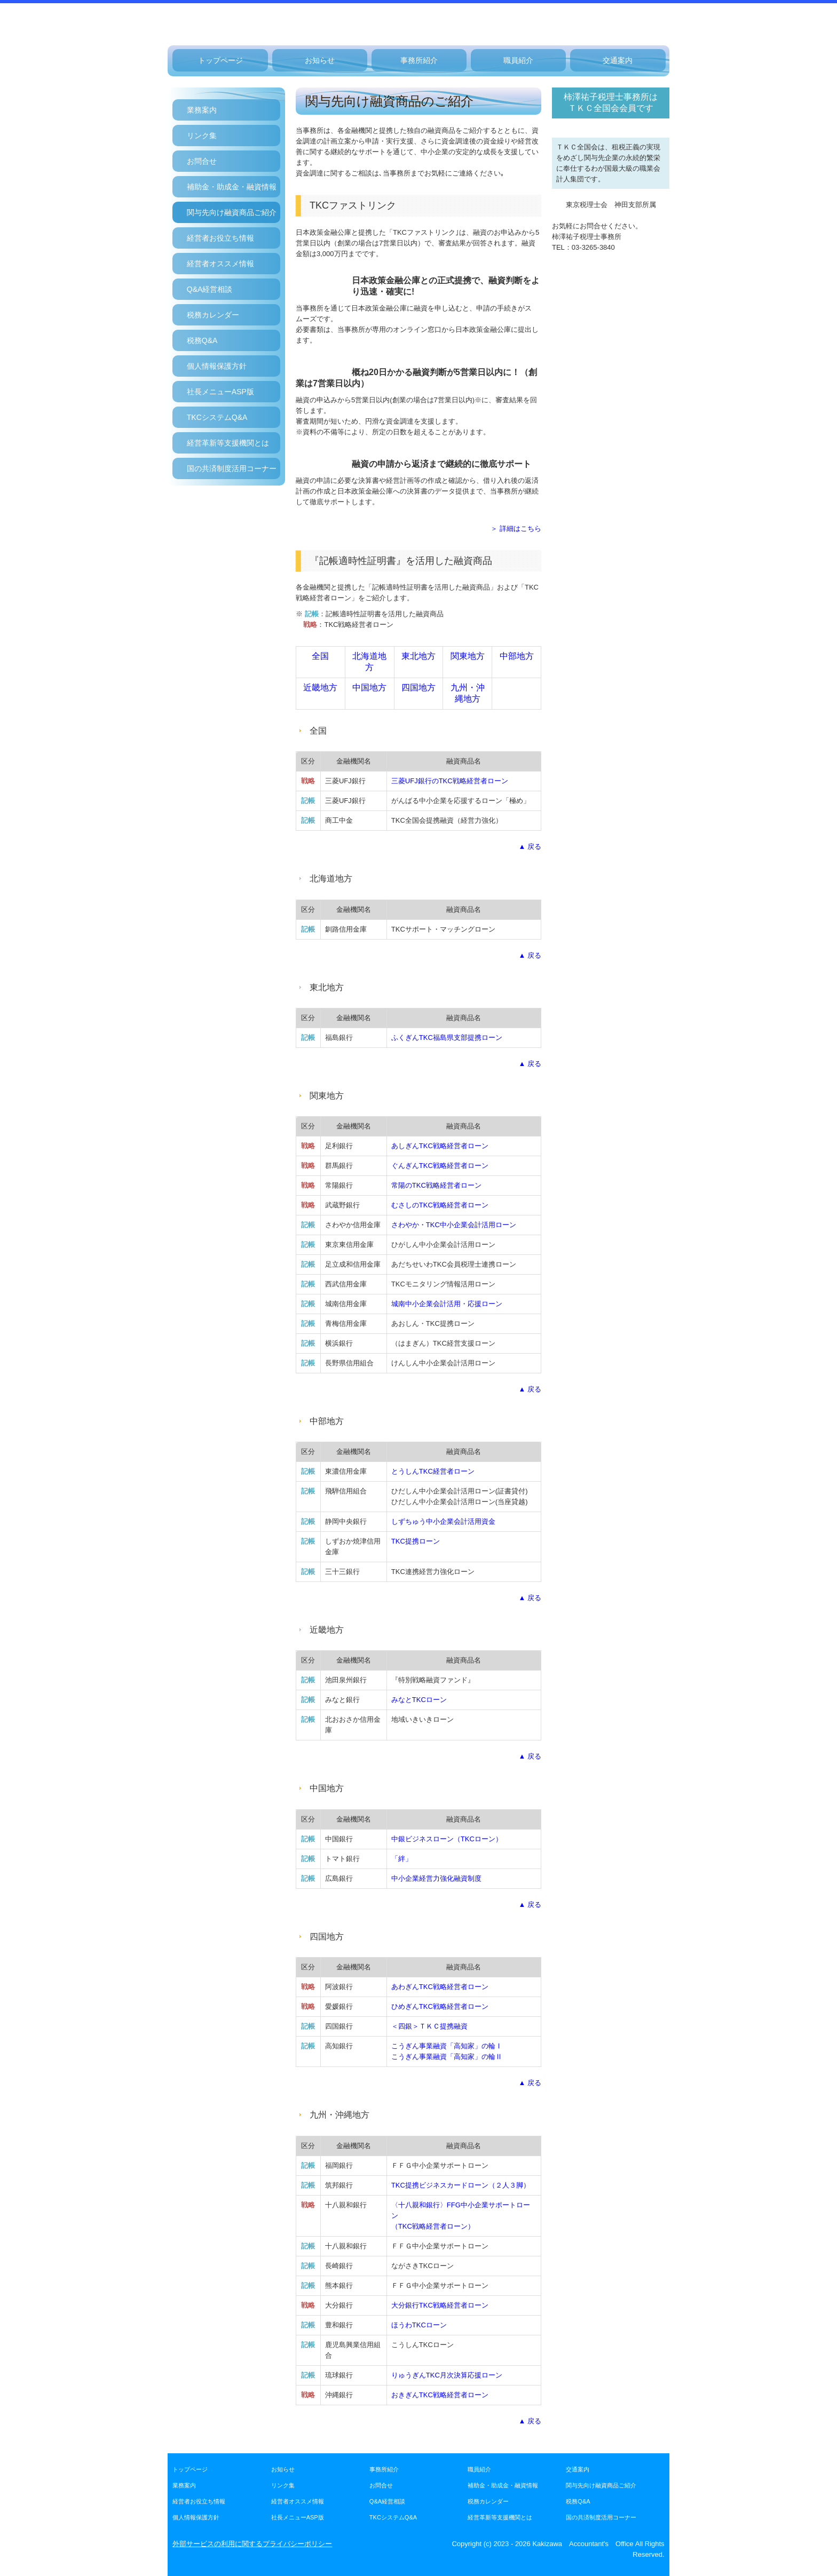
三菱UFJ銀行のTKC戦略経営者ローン (449, 781)
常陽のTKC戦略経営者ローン (436, 1185)
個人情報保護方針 (217, 366)
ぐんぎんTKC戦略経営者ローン (439, 1166)
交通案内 (618, 60)
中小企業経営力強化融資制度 (436, 1878)
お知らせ (320, 60)
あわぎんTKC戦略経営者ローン (439, 1987)
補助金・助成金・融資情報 (232, 186)
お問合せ (202, 161)
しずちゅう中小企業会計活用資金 (443, 1521)
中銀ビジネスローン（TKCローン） (446, 1839)
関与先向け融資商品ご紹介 (232, 212)
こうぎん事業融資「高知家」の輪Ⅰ (446, 2046)
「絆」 (401, 1859)
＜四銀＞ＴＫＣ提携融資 (429, 2026)
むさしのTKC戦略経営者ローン (439, 1205)
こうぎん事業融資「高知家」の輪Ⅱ (446, 2057)
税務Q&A (202, 340)
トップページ (220, 60)
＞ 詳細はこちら (516, 528)
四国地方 (418, 687)
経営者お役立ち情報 (220, 238)
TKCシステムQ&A (217, 417)
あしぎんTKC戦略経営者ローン (439, 1146)
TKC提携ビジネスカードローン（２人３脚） (460, 2185)
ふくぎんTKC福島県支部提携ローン (446, 1037)
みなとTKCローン (419, 1700)
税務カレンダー (213, 315)
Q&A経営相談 (210, 289)
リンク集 (202, 135)
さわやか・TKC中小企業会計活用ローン (453, 1225)
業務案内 (202, 110)
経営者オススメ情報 (220, 263)
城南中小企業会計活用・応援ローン (446, 1304)
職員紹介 (518, 60)
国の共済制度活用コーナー (232, 468)
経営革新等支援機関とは (228, 443)
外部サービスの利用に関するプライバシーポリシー (252, 2544)
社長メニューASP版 (220, 391)
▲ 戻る (530, 846)
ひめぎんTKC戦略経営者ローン (439, 2006)
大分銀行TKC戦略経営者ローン (439, 2305)
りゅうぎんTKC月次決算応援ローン (446, 2375)
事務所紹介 (419, 60)
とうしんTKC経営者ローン (433, 1471)
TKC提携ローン (415, 1541)
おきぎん (439, 2395)
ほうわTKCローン (419, 2325)
